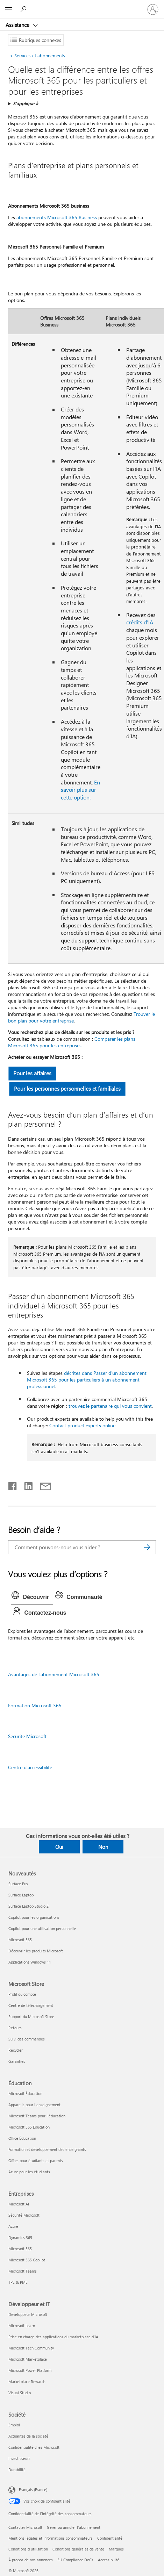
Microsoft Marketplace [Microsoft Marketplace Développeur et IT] (27, 2359)
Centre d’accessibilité (30, 1767)
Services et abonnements (37, 55)
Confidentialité (109, 2538)
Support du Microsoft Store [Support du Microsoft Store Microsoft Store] (31, 2016)
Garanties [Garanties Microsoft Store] (16, 2061)
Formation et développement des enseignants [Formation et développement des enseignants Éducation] (47, 2149)
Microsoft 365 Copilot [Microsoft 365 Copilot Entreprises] (26, 2259)
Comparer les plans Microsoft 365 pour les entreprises (71, 1042)
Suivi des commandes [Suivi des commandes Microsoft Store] (26, 2039)
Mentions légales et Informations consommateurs (50, 2538)
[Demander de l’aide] (24, 9)
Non (103, 1846)
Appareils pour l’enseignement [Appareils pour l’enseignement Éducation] (34, 2104)
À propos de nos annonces (30, 2559)
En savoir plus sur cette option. (80, 789)
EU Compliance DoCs (75, 2559)
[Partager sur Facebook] (13, 1484)
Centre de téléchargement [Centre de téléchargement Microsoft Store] (30, 2005)
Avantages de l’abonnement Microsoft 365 (53, 1674)
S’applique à (25, 103)
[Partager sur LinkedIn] (26, 1484)
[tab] (32, 1597)
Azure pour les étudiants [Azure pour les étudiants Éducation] (29, 2171)
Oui (59, 1846)
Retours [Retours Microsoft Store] (15, 2027)
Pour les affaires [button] (33, 1073)
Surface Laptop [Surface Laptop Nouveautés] (21, 1894)
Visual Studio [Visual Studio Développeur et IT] (19, 2392)
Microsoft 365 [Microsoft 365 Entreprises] (20, 2248)
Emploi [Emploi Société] (14, 2424)
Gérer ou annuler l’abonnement (73, 2527)
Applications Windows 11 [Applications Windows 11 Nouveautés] (29, 1962)
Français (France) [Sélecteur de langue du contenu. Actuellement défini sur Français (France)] (33, 2489)
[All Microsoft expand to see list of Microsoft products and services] (8, 9)
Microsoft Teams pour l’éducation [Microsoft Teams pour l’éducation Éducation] (36, 2115)
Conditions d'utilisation (28, 2549)
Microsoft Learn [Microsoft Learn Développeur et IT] (21, 2325)
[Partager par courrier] (42, 1484)
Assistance (18, 24)
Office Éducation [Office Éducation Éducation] (22, 2138)
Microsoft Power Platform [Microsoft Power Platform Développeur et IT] (29, 2370)
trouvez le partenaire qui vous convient (110, 1405)
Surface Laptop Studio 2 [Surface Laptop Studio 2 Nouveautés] (28, 1906)
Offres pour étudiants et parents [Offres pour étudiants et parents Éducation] (35, 2160)
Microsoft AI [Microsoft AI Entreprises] (18, 2204)
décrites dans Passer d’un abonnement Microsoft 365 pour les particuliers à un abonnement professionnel (87, 1380)
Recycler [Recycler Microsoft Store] (15, 2050)
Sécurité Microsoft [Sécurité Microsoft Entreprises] (24, 2215)
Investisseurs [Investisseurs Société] (19, 2458)
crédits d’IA (139, 622)
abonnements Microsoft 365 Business (56, 217)
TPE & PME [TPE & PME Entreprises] (18, 2282)
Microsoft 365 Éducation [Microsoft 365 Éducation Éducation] (29, 2127)
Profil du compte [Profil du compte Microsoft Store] (22, 1994)
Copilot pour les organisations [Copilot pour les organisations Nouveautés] (33, 1917)
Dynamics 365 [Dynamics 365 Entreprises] (20, 2237)
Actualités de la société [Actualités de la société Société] (28, 2436)
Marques (116, 2549)
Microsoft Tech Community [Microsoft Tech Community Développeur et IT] (31, 2348)
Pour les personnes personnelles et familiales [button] (67, 1088)
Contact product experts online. (82, 1425)
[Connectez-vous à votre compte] (152, 9)
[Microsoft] (82, 5)
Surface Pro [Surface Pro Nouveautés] (18, 1883)
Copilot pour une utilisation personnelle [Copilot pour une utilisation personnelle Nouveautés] (42, 1928)
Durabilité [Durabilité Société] (17, 2469)
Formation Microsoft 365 (35, 1705)
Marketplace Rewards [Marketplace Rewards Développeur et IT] (26, 2381)
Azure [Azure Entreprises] (13, 2226)
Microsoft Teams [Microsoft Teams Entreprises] (22, 2271)
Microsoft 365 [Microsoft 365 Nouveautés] (20, 1939)
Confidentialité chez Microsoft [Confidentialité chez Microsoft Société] (33, 2447)
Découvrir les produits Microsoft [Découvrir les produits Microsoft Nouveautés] (35, 1950)
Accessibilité (108, 2559)
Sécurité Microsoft (27, 1736)
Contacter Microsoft (25, 2527)
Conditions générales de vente (78, 2549)
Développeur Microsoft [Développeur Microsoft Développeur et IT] (27, 2314)
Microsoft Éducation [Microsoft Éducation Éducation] (25, 2093)
